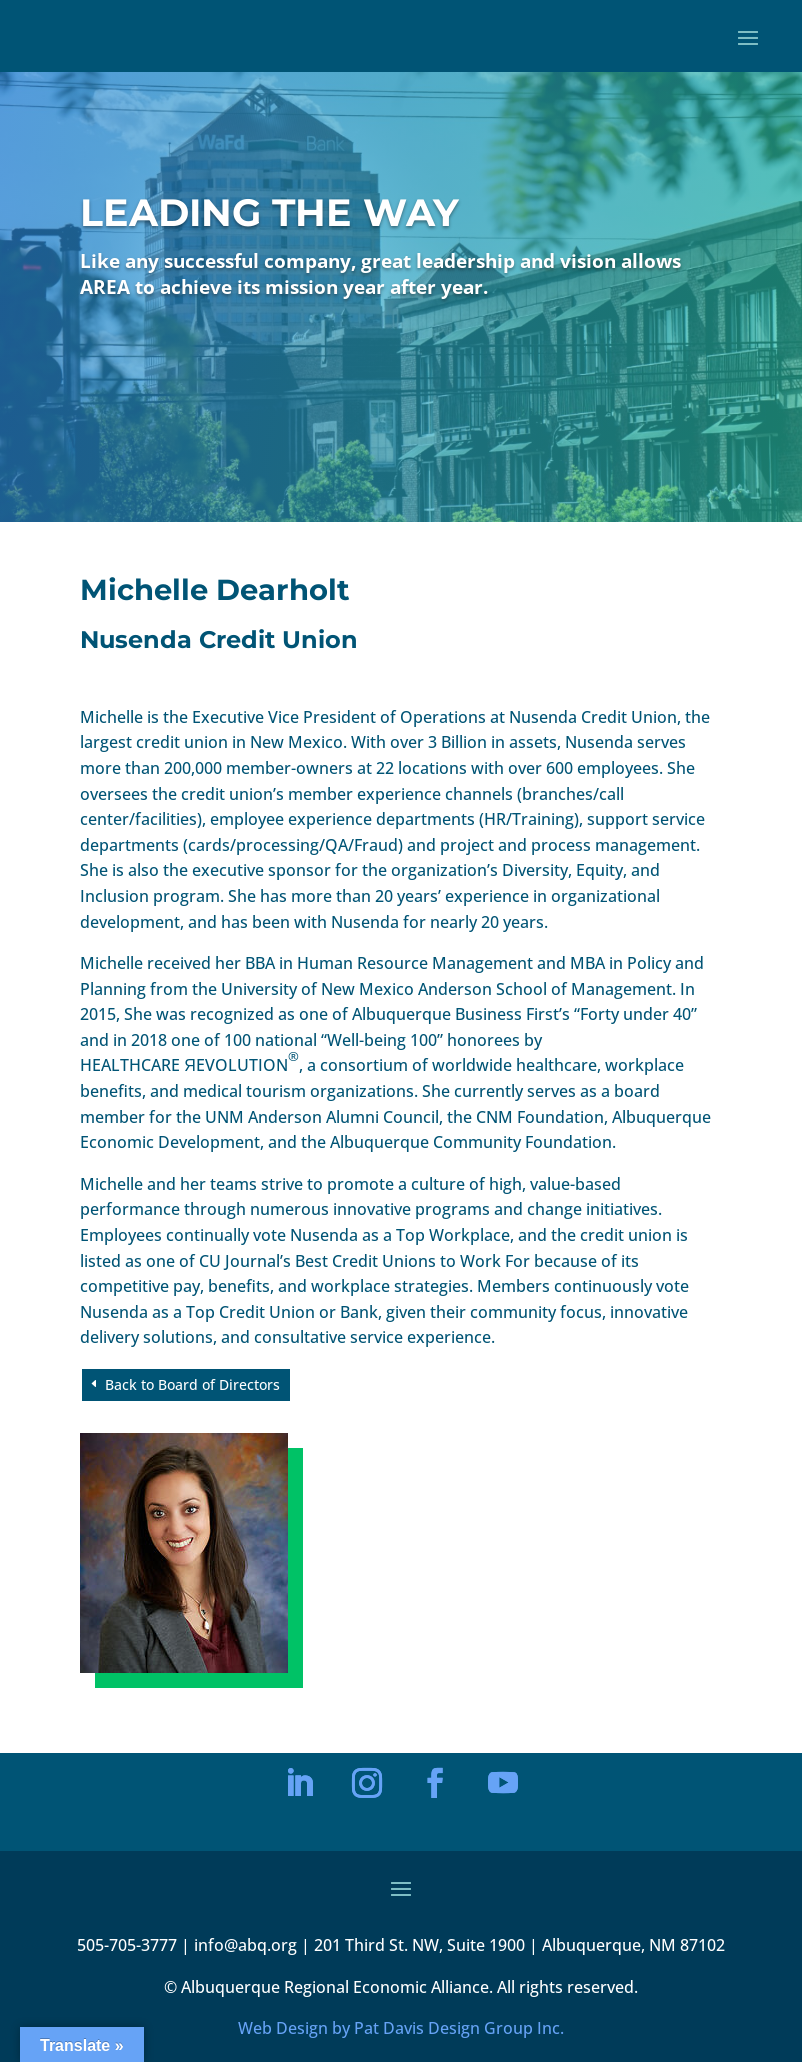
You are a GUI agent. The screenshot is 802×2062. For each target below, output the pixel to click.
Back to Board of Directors (192, 1384)
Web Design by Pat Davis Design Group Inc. (401, 2028)
